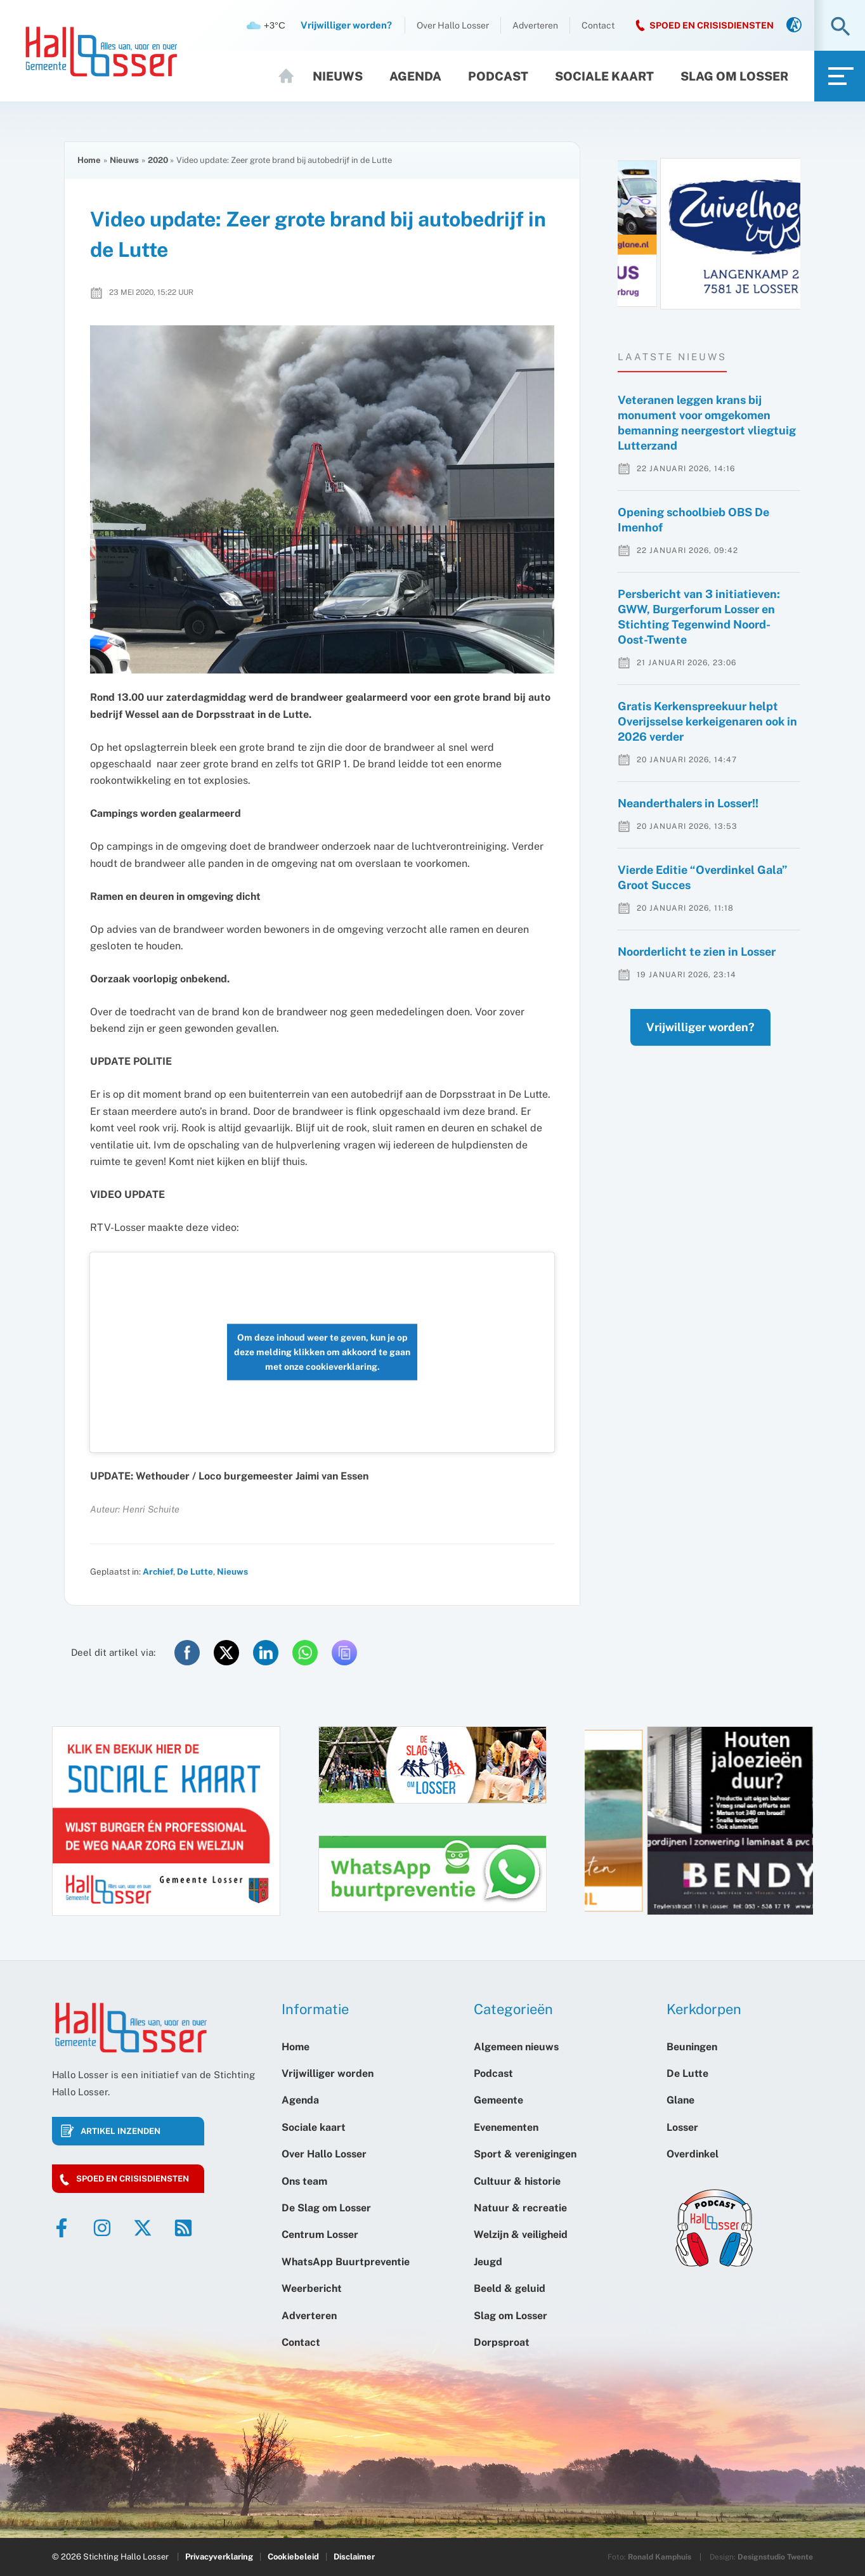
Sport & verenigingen (525, 2154)
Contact (598, 25)
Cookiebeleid (293, 2556)
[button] (840, 27)
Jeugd (488, 2262)
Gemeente (498, 2100)
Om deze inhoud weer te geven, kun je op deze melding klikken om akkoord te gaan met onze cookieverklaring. (322, 1352)
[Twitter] (142, 2227)
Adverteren (535, 25)
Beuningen (692, 2047)
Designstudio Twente (775, 2557)
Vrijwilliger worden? (688, 1052)
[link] (794, 25)
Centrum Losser (320, 2234)
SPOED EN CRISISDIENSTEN (711, 25)
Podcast (498, 76)
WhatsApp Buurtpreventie (346, 2262)
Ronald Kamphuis (659, 2557)
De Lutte (195, 1571)
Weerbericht (312, 2288)
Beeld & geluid (509, 2288)
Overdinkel (693, 2154)
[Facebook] (61, 2227)
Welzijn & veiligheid (521, 2234)
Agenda (415, 76)
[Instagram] (102, 2227)
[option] (709, 233)
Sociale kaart (604, 76)
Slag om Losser (734, 76)
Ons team (304, 2181)
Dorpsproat (502, 2342)
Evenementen (506, 2127)
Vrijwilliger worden (328, 2073)
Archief (158, 1571)
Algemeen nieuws (516, 2047)
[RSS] (183, 2227)
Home (291, 76)
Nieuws (338, 76)
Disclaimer (354, 2556)
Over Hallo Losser (453, 25)
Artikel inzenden (120, 2131)
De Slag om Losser (326, 2208)
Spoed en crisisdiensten (132, 2178)
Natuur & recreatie (520, 2208)
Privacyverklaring (219, 2556)
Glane (680, 2100)
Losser (682, 2127)
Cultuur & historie (517, 2181)
